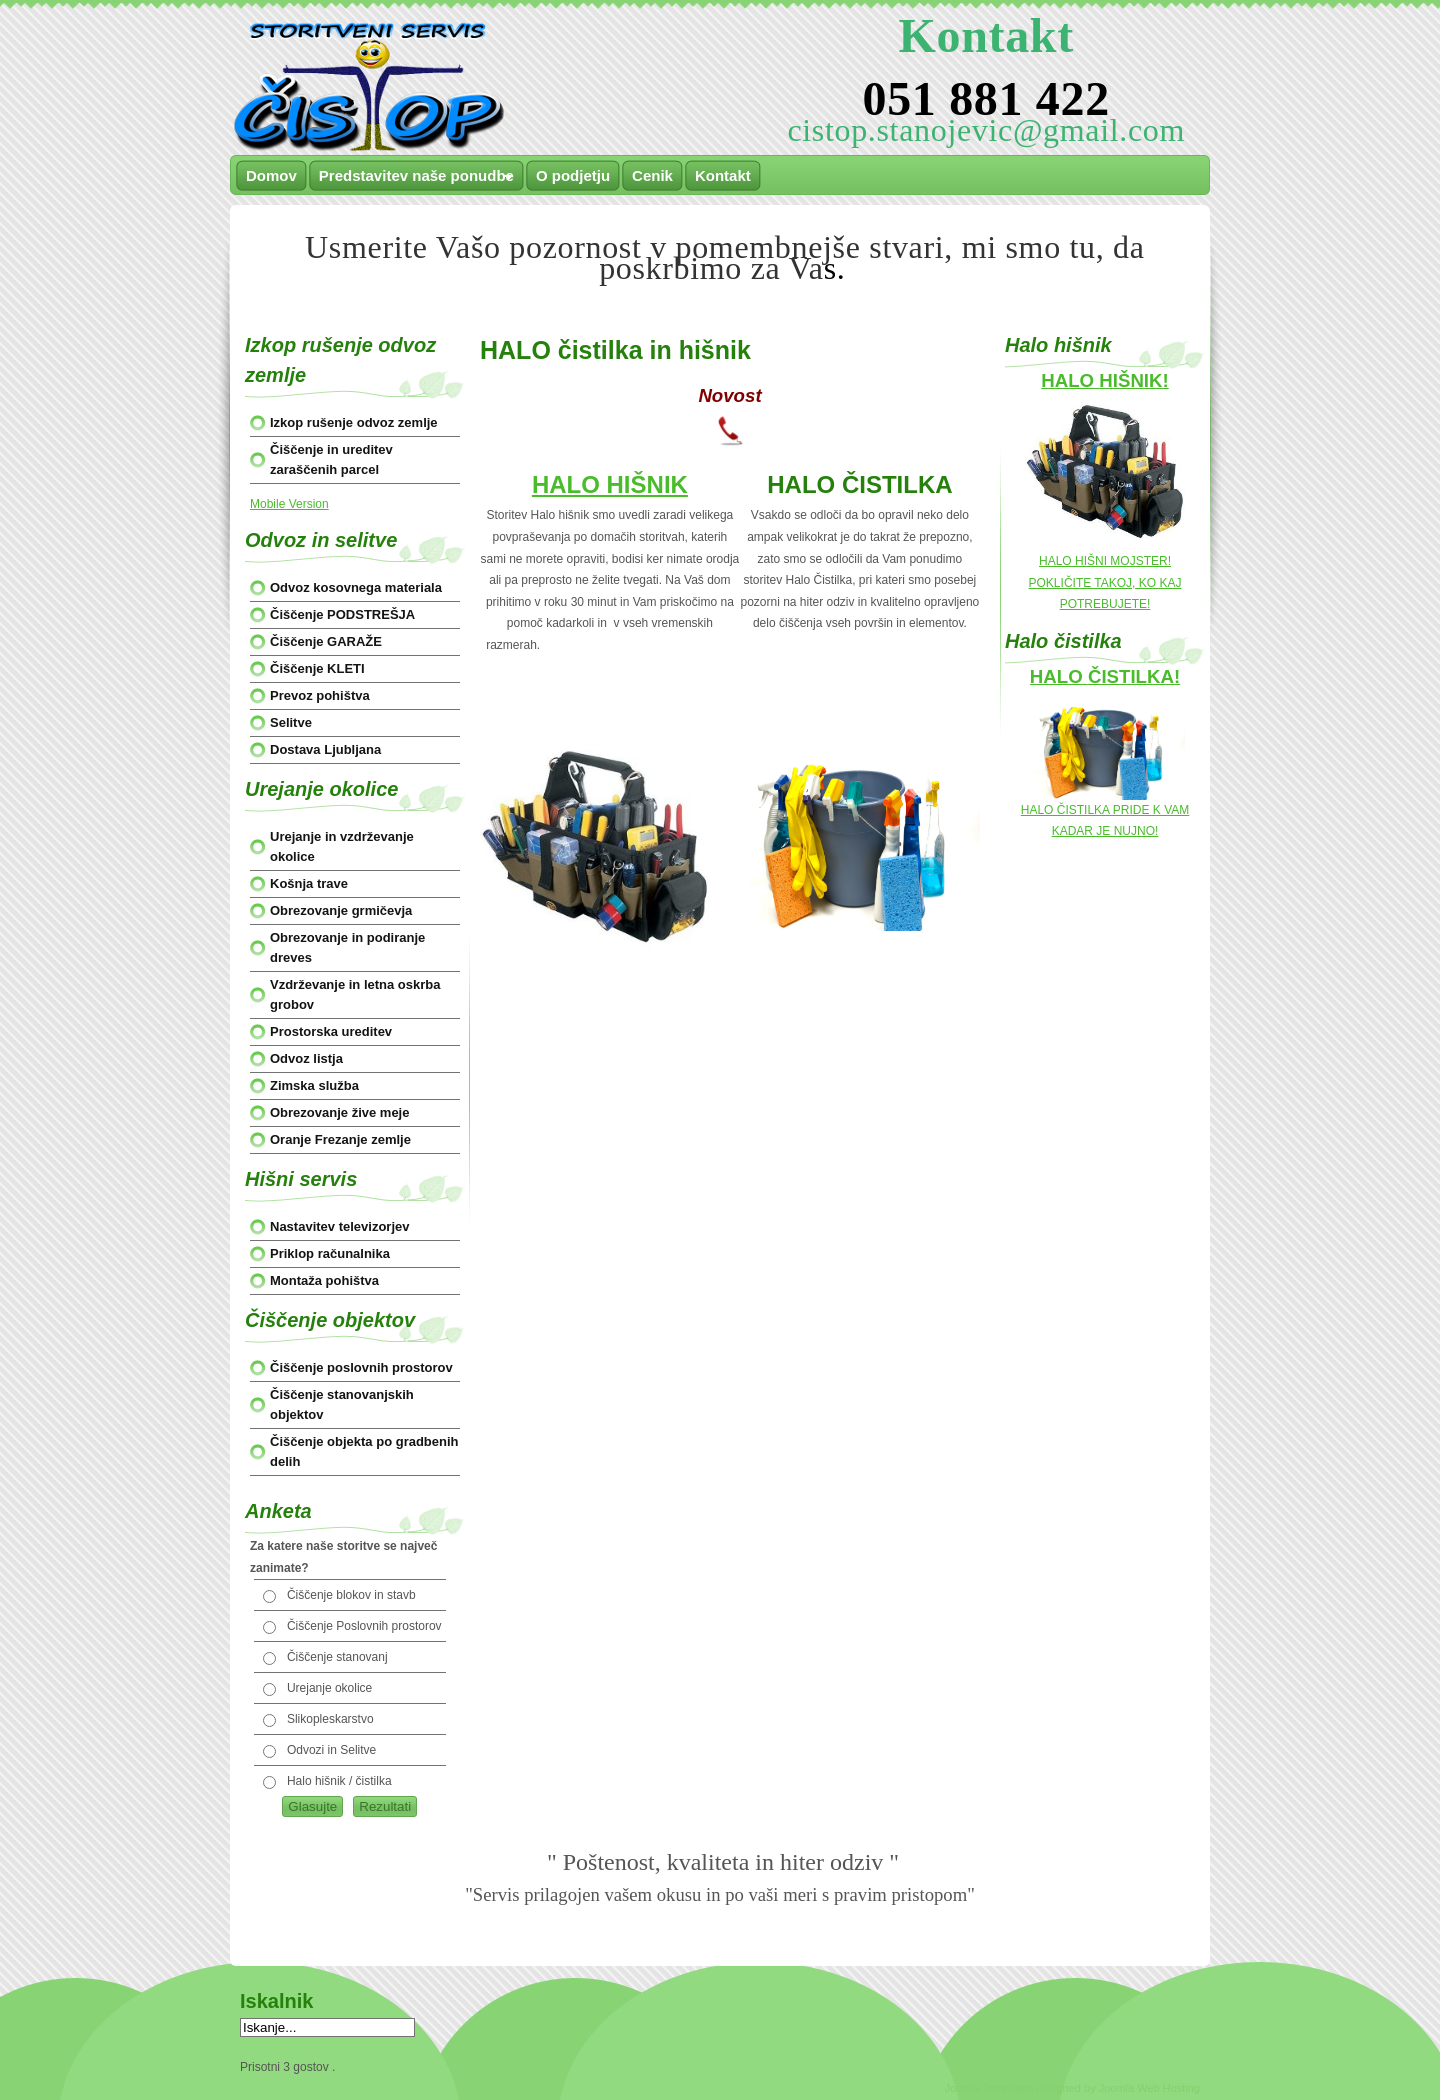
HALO (1059, 676)
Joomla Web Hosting (1149, 2088)
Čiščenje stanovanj (337, 1657)
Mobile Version (289, 504)
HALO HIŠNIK (610, 484)
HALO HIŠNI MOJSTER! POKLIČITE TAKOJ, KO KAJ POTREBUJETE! (1105, 582)
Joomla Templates (989, 2088)
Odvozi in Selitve (331, 1750)
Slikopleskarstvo (330, 1719)
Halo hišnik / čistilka (339, 1781)
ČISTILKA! (1134, 676)
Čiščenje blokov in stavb (351, 1595)
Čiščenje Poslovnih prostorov (364, 1626)
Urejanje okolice (329, 1688)
